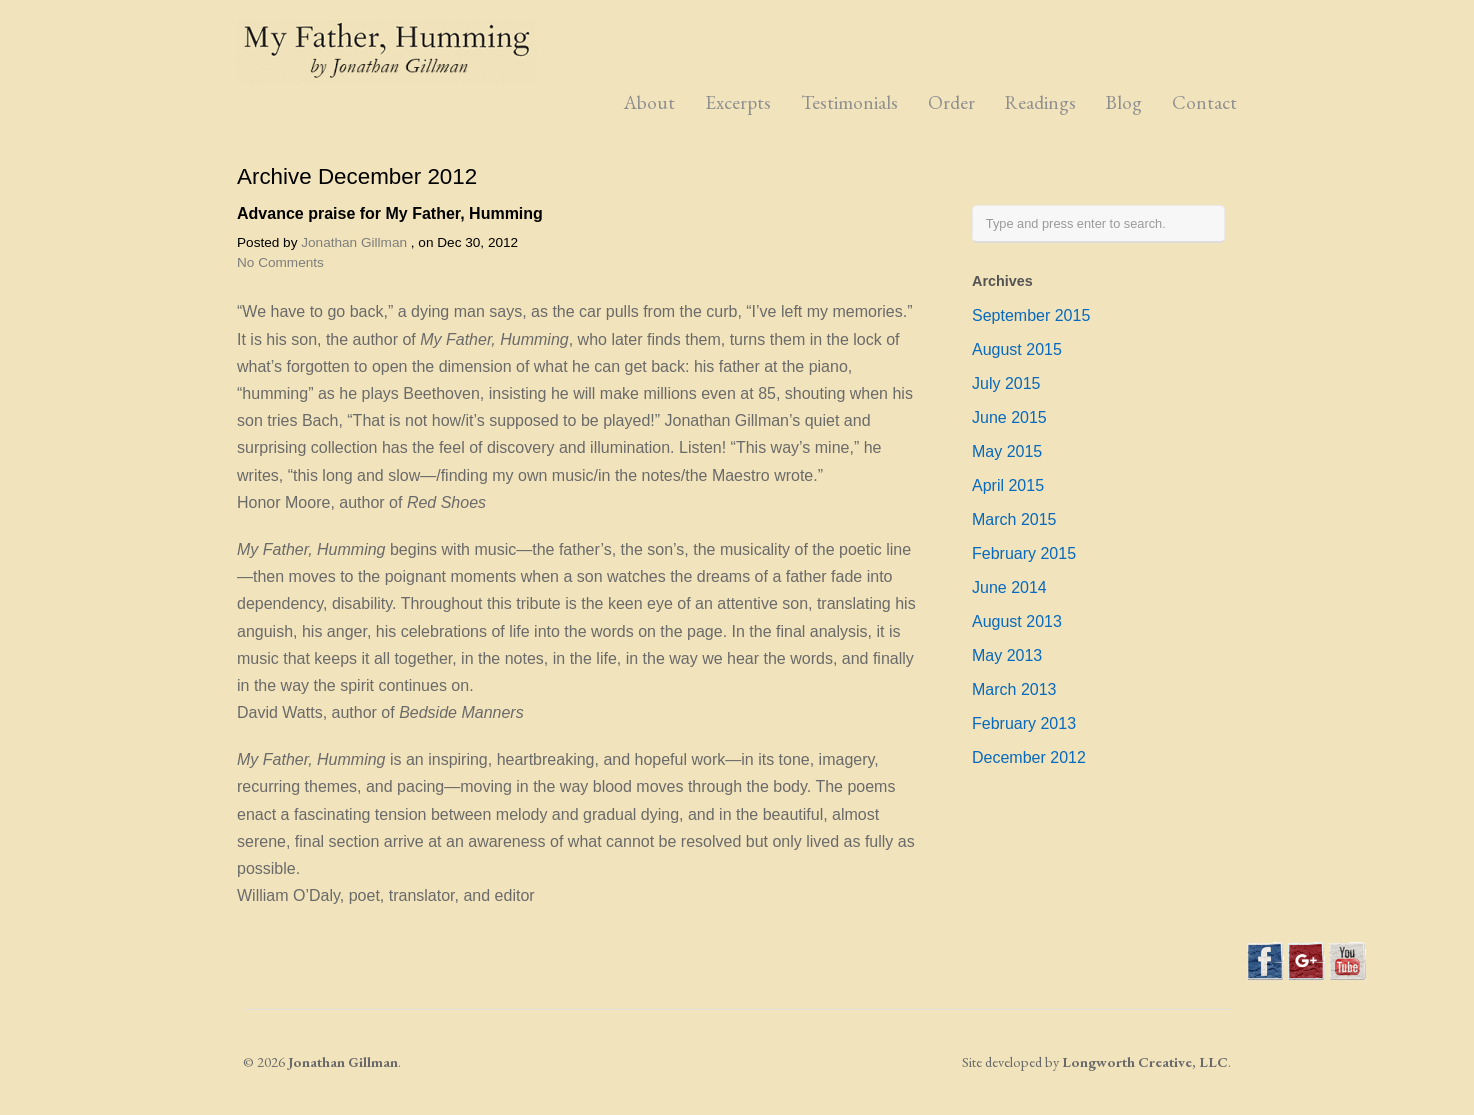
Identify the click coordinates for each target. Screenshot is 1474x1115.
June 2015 (1009, 417)
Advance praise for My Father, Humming (390, 213)
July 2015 (1006, 383)
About (649, 102)
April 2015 (1008, 485)
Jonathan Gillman (354, 242)
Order (951, 102)
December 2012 (1029, 757)
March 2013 (1014, 689)
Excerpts (738, 102)
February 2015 (1024, 553)
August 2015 (1017, 349)
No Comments (280, 262)
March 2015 (1014, 519)
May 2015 (1007, 451)
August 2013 (1017, 621)
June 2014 (1009, 587)
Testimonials (849, 102)
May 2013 (1007, 655)
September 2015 (1031, 315)
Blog (1124, 102)
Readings (1040, 102)
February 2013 (1024, 723)
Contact (1204, 102)
